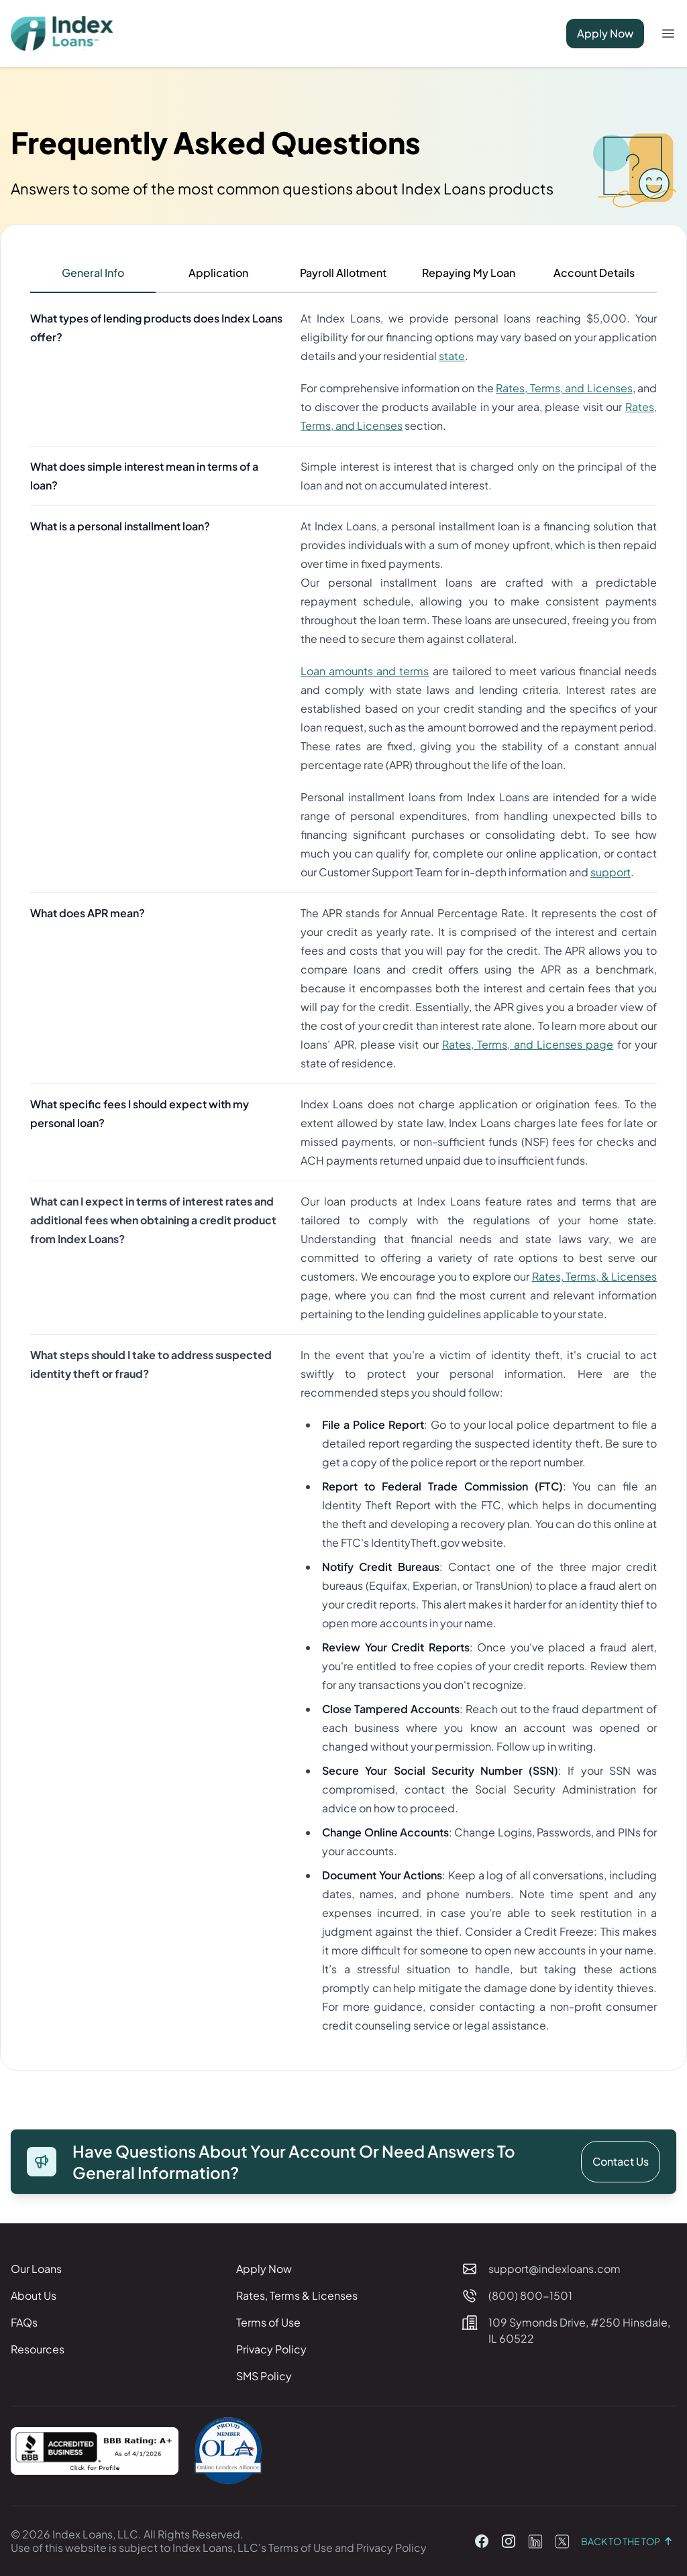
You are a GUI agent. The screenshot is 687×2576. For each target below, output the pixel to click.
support (610, 872)
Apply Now (605, 33)
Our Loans (36, 2269)
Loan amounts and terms (365, 671)
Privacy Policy (271, 2349)
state (452, 356)
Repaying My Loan (468, 273)
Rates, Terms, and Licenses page (527, 1044)
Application (218, 273)
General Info (93, 273)
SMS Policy (264, 2376)
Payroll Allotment (343, 273)
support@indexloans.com (554, 2269)
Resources (37, 2349)
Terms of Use (268, 2322)
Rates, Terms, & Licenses (594, 1276)
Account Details (594, 273)
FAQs (24, 2322)
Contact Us (620, 2161)
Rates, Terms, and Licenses (564, 388)
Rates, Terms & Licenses (297, 2295)
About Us (33, 2295)
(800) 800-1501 (530, 2295)
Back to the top (628, 2541)
